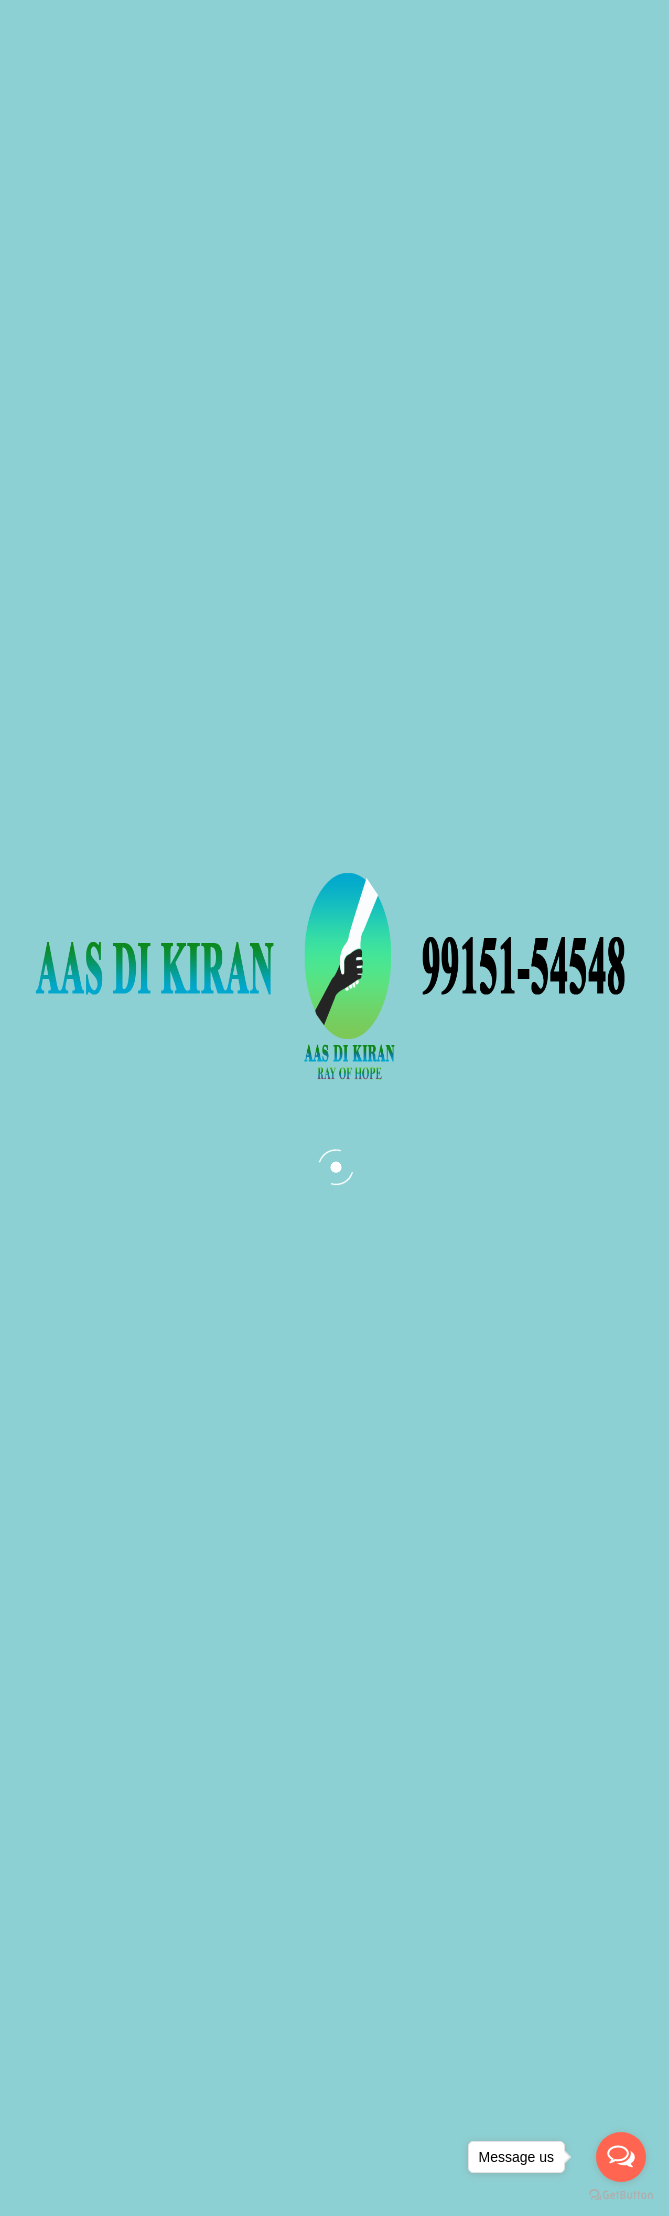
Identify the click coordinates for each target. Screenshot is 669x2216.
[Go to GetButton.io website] (621, 2195)
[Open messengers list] (621, 2157)
